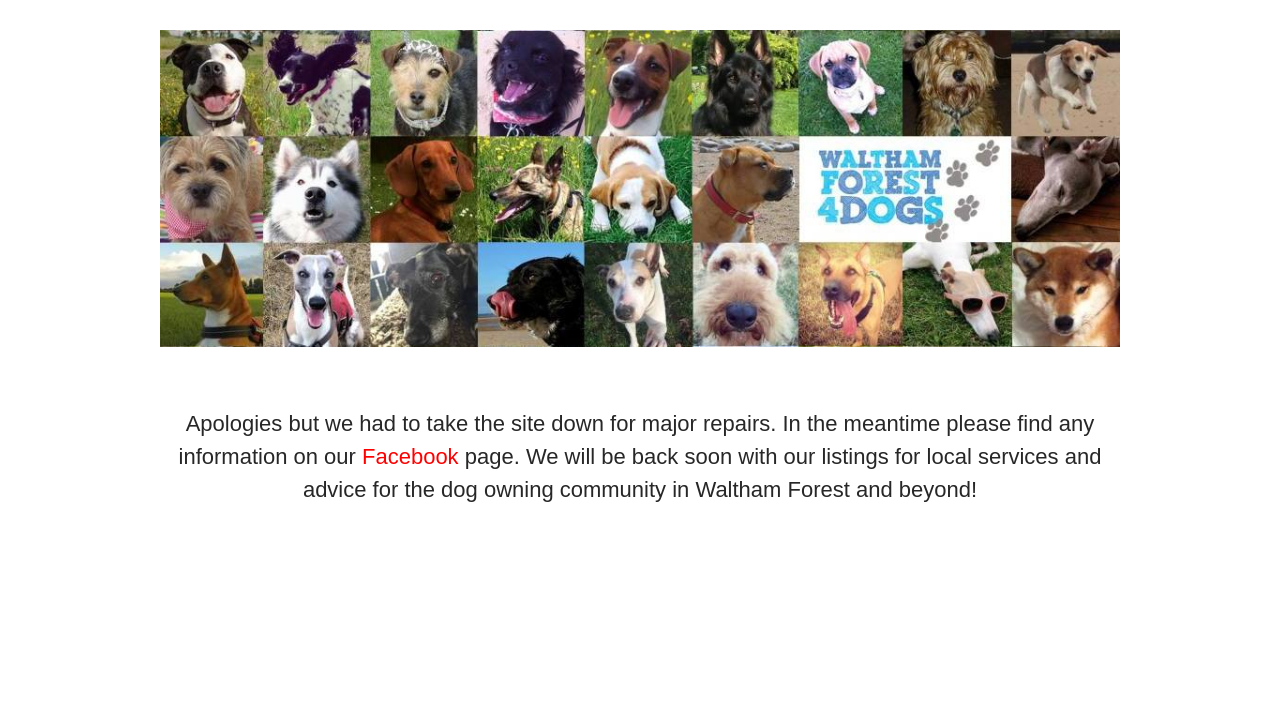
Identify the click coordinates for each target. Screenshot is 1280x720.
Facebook (410, 456)
